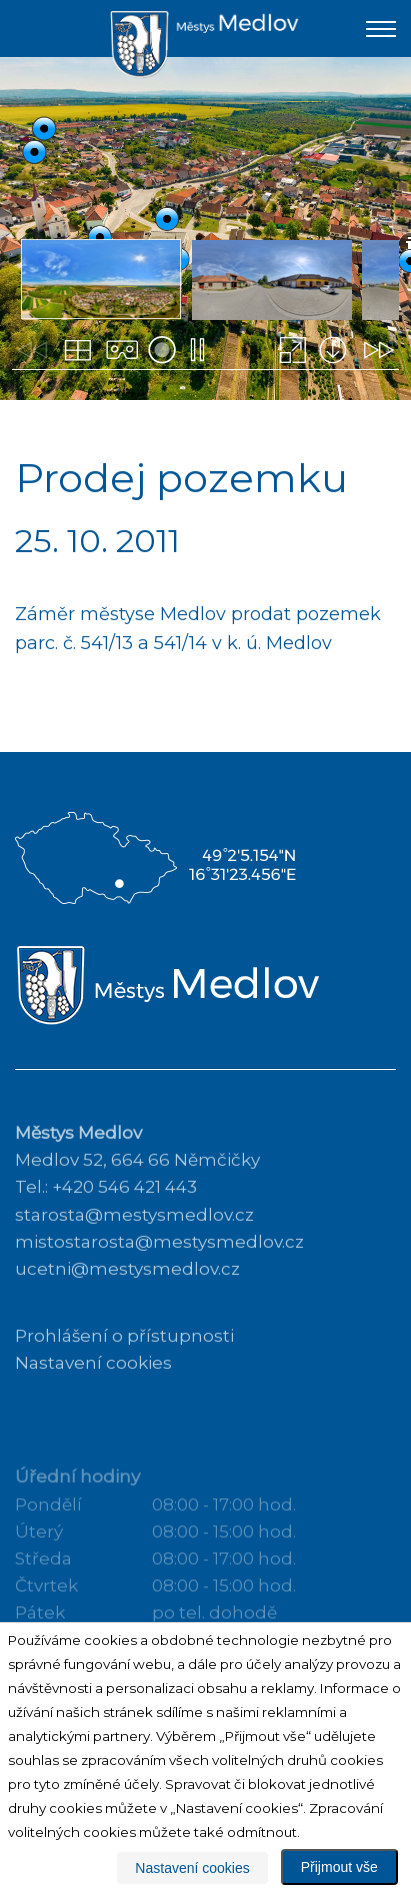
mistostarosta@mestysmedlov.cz (159, 1271)
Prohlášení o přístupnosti (124, 1365)
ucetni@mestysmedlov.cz (127, 1298)
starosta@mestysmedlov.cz (134, 1243)
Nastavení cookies (93, 1392)
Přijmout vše (339, 1867)
